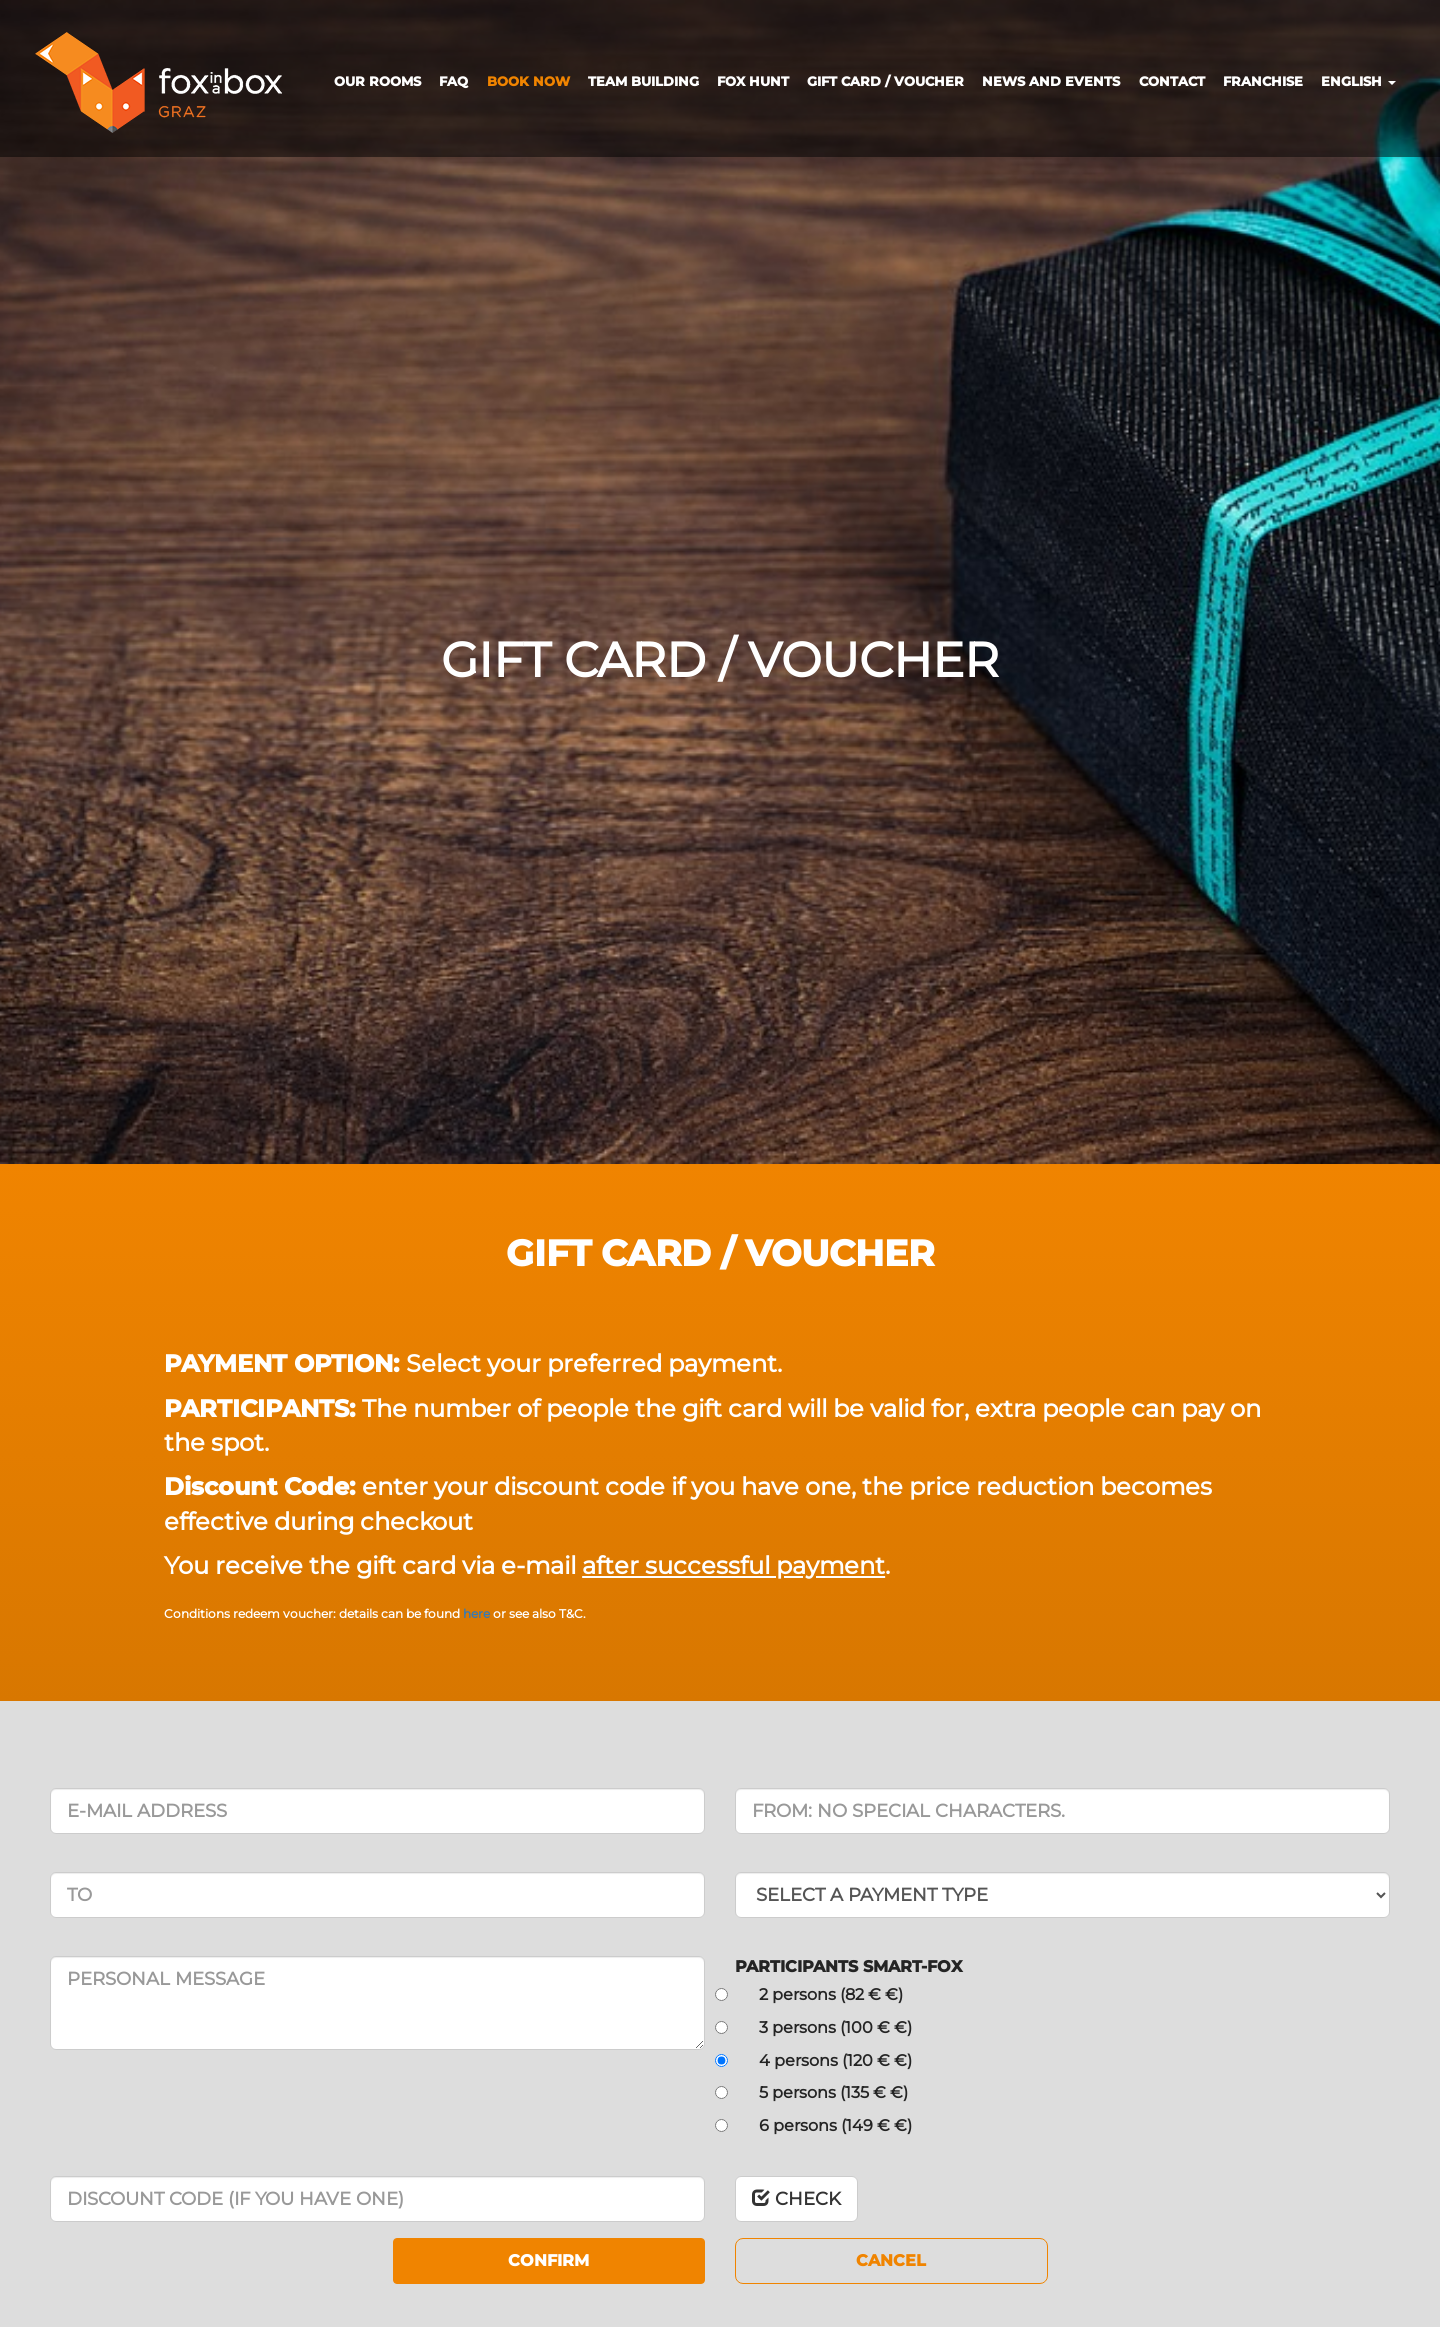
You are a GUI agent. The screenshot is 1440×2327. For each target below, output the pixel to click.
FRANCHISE (1263, 81)
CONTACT (1172, 81)
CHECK (796, 2199)
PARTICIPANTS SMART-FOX (848, 1966)
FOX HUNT (753, 81)
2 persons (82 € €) (829, 1994)
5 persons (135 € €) (831, 2092)
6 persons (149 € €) (833, 2125)
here (478, 1613)
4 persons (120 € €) (833, 2060)
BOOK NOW (528, 81)
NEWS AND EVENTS (1051, 81)
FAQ (453, 81)
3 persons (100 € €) (833, 2027)
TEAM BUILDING (643, 81)
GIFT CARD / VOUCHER (885, 81)
